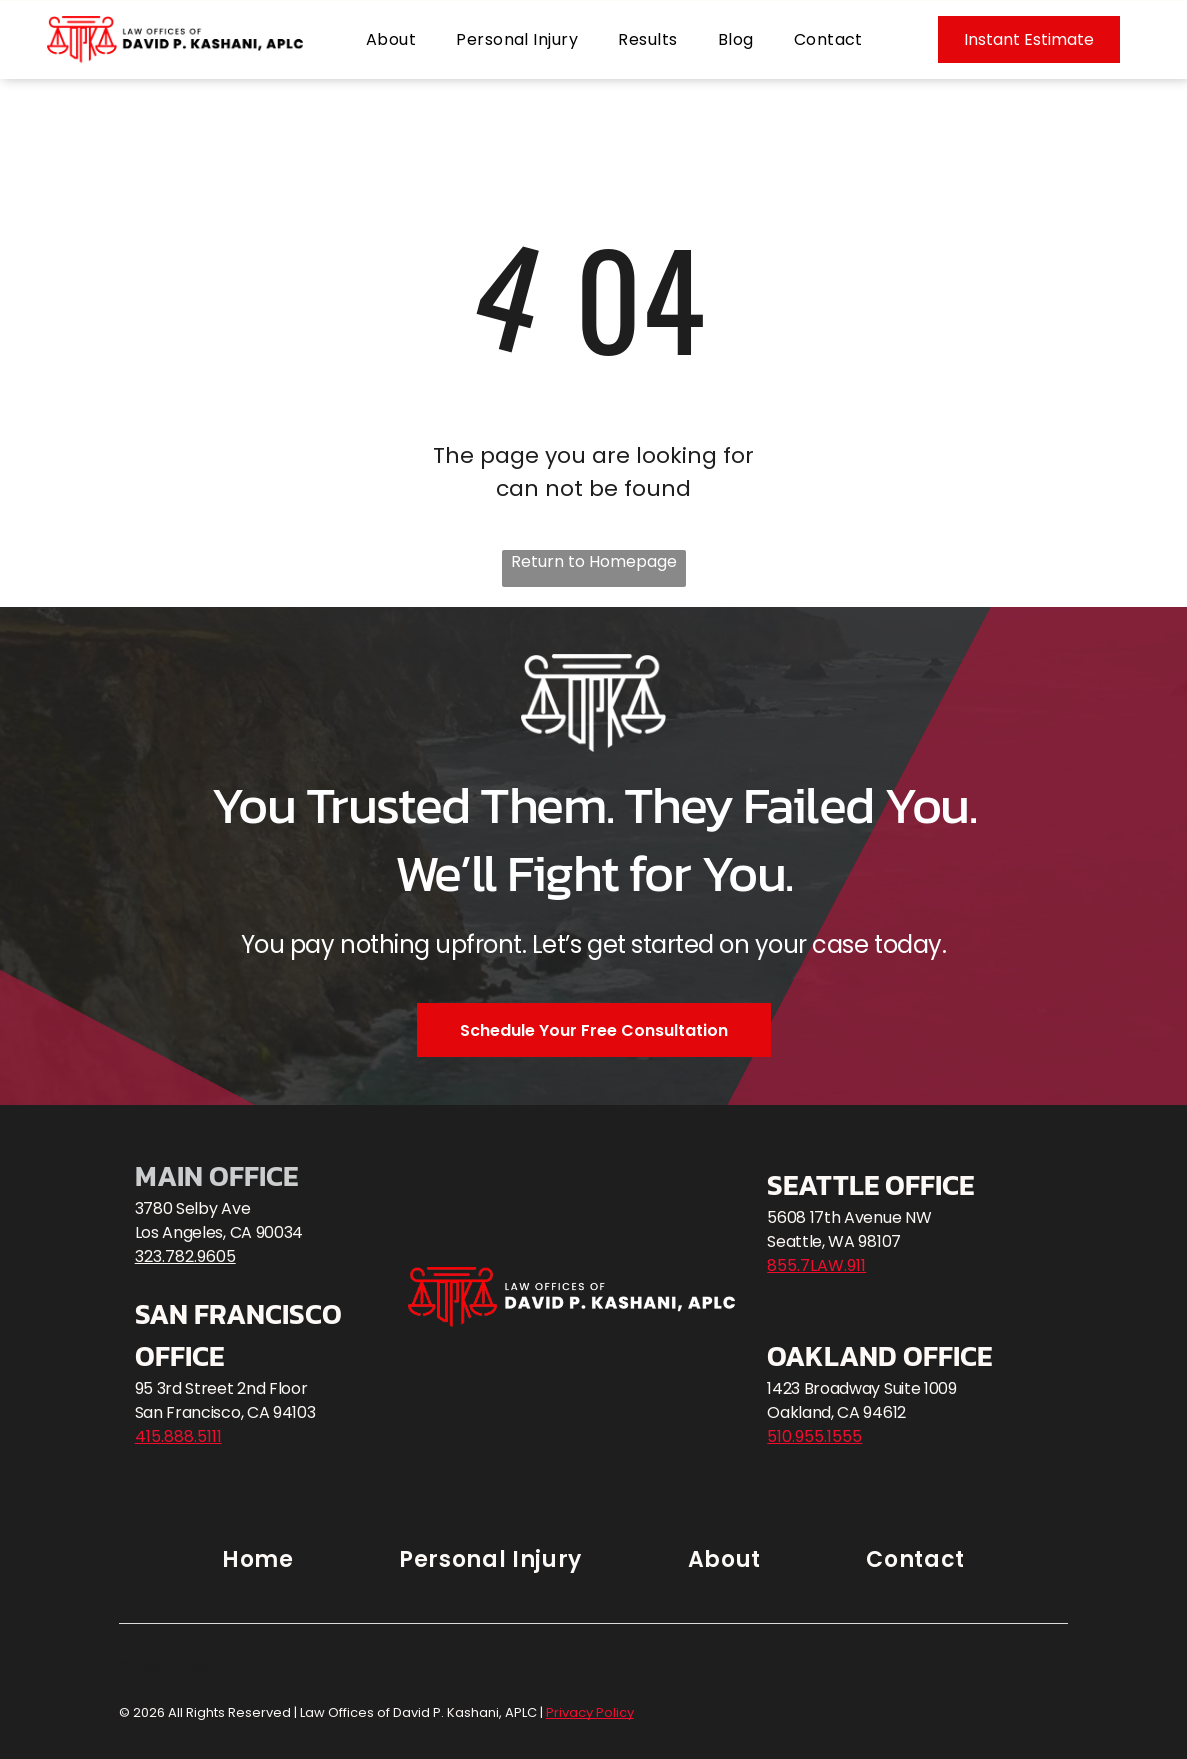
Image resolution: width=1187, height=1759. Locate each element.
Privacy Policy (171, 1666)
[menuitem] (391, 39)
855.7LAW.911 (816, 1265)
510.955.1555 (814, 1436)
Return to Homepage (594, 561)
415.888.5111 (178, 1436)
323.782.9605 (185, 1256)
